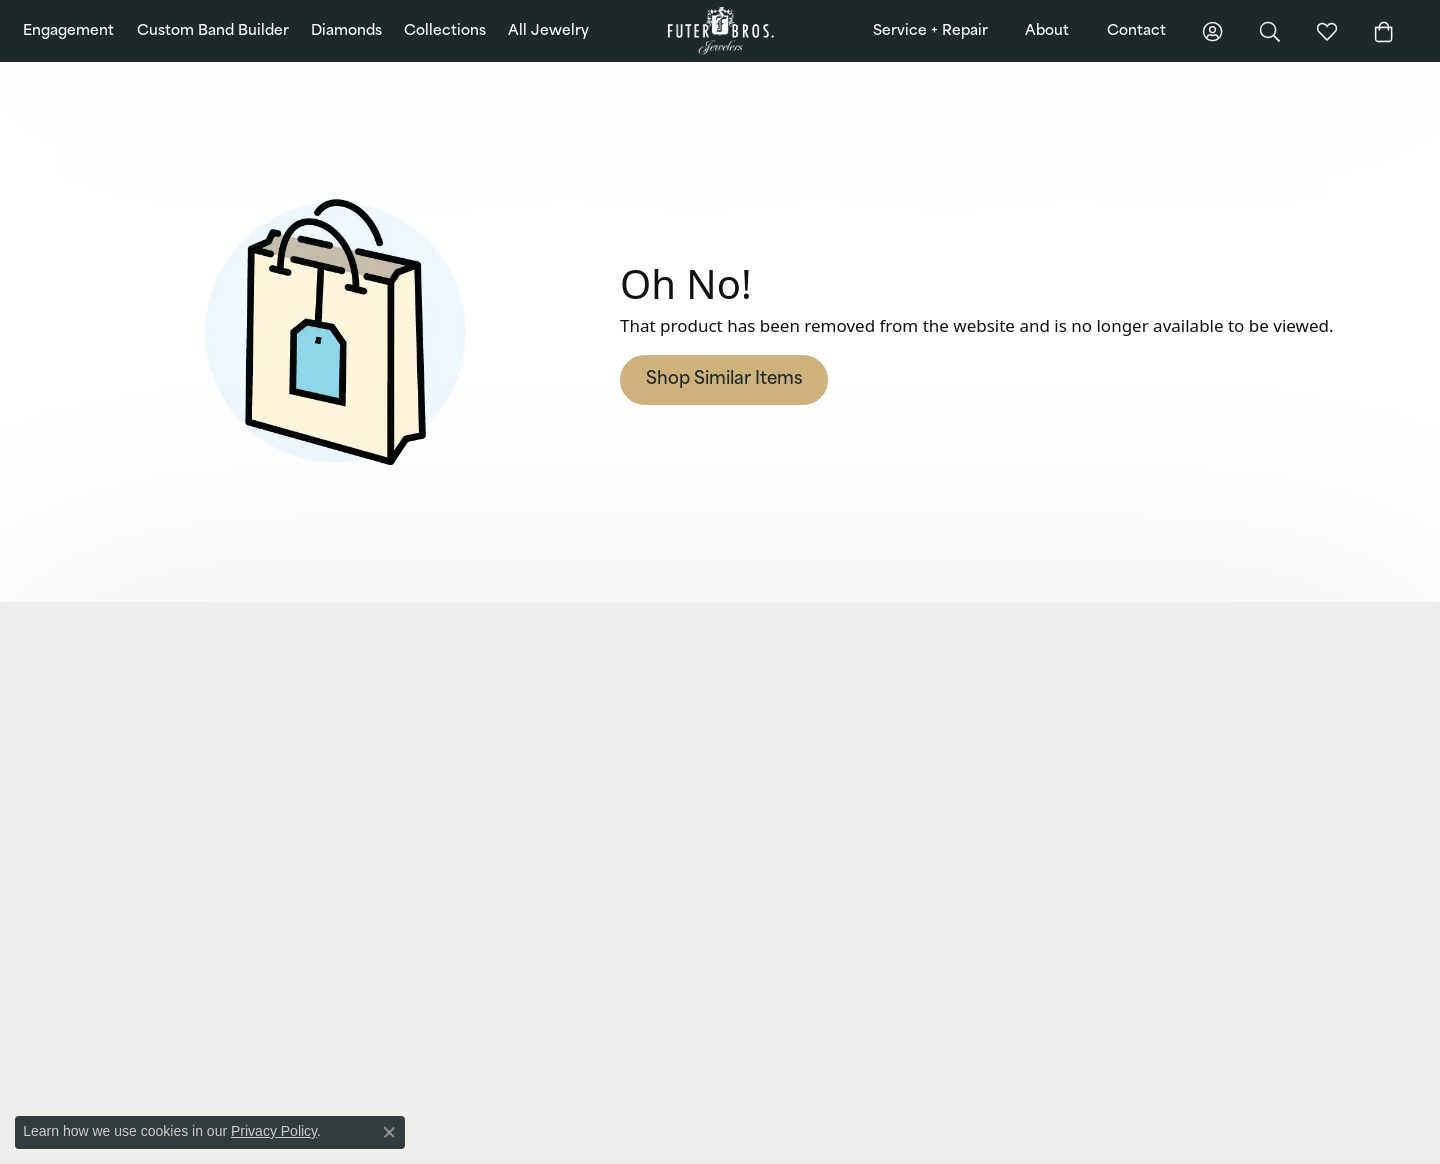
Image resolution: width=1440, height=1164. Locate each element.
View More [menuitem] (760, 879)
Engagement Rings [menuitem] (454, 726)
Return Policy (963, 1137)
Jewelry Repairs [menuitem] (773, 726)
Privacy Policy (1057, 1137)
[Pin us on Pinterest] (1150, 915)
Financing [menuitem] (758, 700)
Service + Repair (930, 31)
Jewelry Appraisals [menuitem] (782, 828)
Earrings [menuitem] (424, 802)
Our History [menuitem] (1093, 777)
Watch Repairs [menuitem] (771, 751)
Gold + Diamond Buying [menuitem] (798, 854)
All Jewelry (548, 31)
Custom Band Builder (213, 31)
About (1047, 31)
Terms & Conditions (1168, 1137)
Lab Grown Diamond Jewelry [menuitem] (481, 700)
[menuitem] (536, 1040)
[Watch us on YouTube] (1224, 915)
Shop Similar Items (724, 379)
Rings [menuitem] (416, 777)
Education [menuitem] (1088, 751)
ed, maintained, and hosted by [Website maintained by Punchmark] (463, 1137)
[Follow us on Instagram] (1113, 915)
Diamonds (346, 31)
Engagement (68, 31)
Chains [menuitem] (419, 879)
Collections (445, 31)
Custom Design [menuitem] (774, 777)
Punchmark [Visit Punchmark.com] (569, 1137)
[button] (225, 667)
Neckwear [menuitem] (428, 854)
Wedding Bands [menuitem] (445, 751)
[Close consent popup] (389, 1132)
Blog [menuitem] (1073, 700)
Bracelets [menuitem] (426, 828)
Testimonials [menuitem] (1096, 802)
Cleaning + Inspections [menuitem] (795, 802)
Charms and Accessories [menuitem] (469, 905)
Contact (1136, 31)
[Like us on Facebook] (1076, 915)
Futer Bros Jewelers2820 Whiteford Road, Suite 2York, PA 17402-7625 (153, 725)
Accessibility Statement (1305, 1137)
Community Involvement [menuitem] (1131, 726)
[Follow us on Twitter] (1187, 915)
